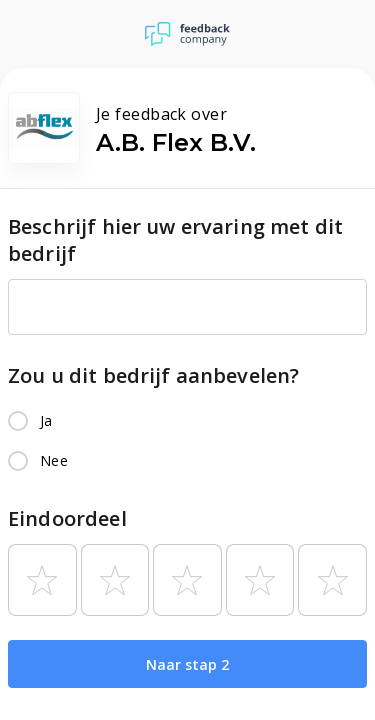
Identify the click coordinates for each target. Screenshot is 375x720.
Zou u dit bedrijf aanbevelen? (153, 375)
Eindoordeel (67, 518)
